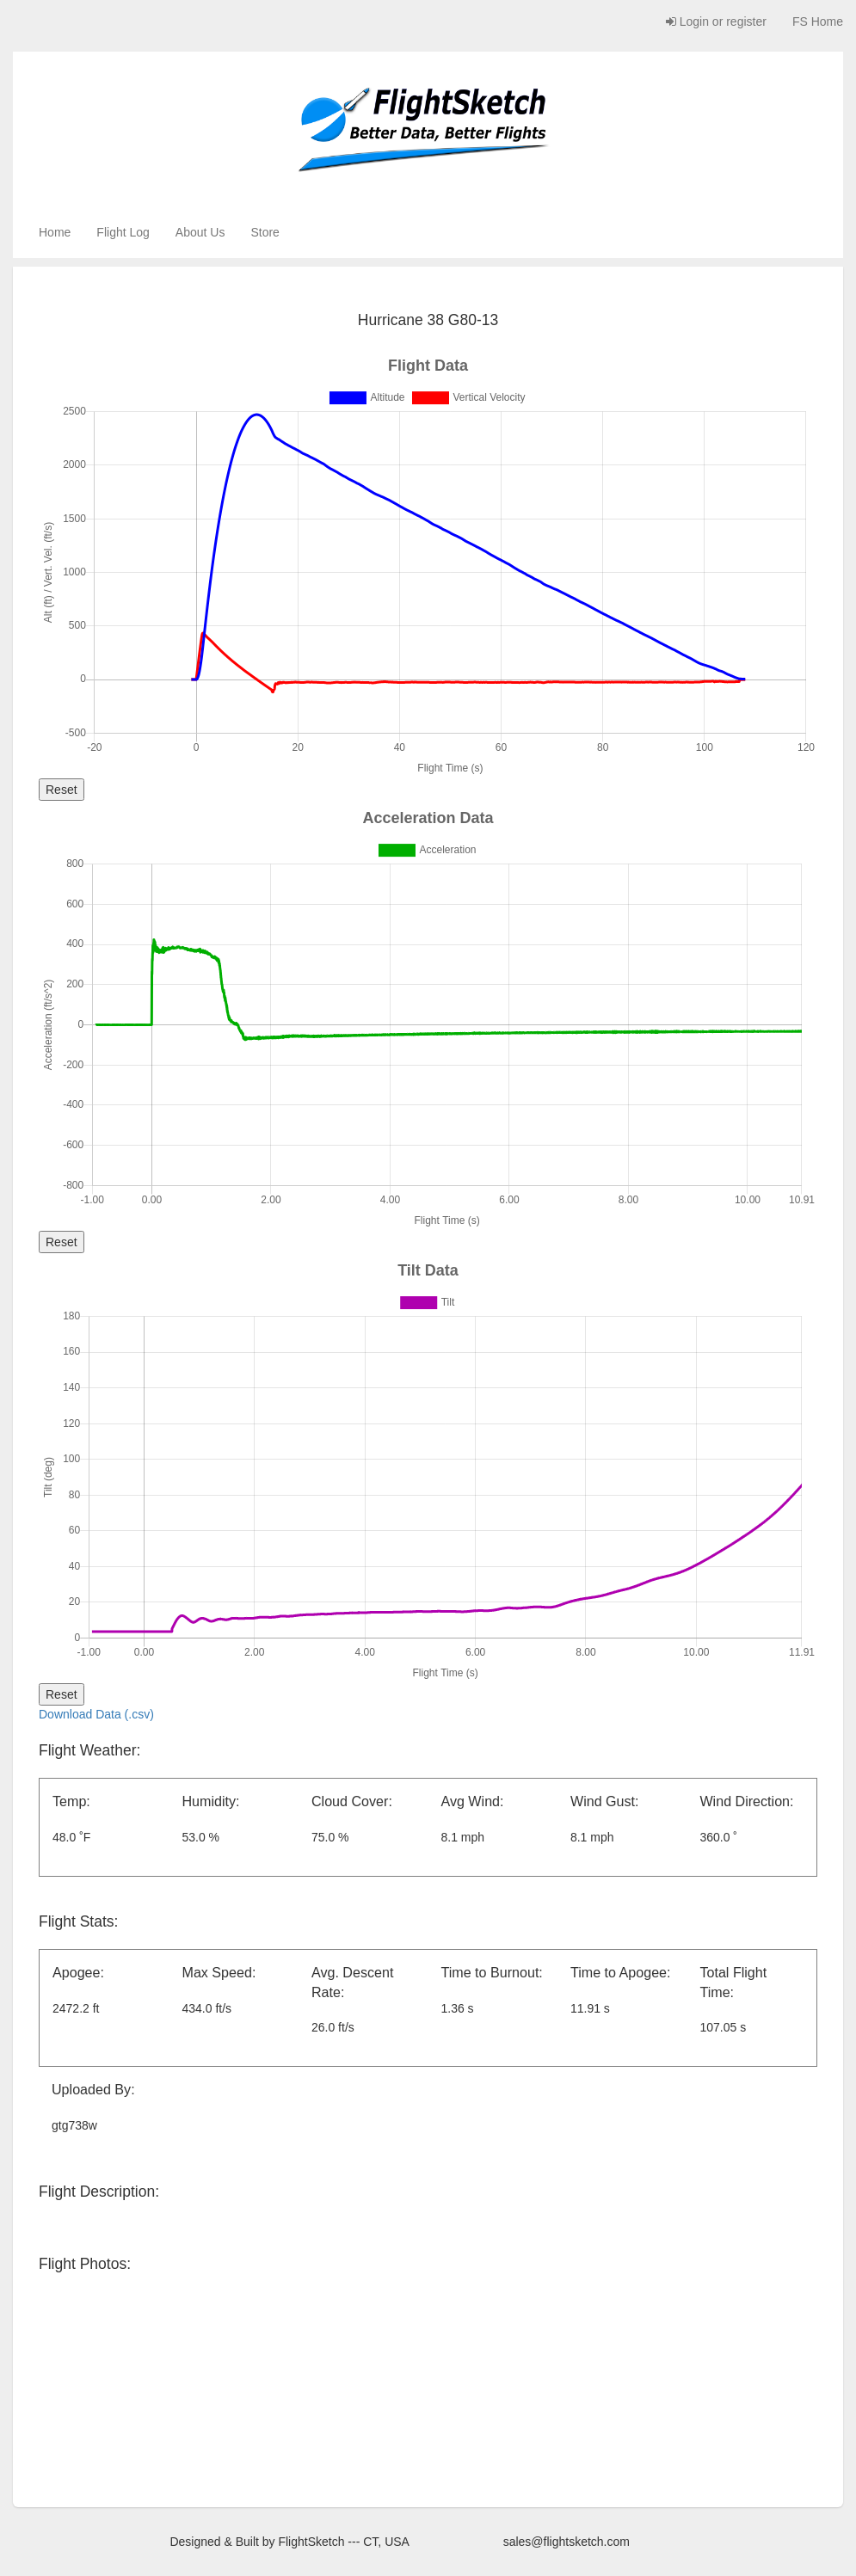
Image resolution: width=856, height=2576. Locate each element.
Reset (61, 789)
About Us (200, 232)
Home (55, 232)
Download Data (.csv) (96, 1714)
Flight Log (122, 232)
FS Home (817, 21)
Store (264, 232)
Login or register (716, 21)
